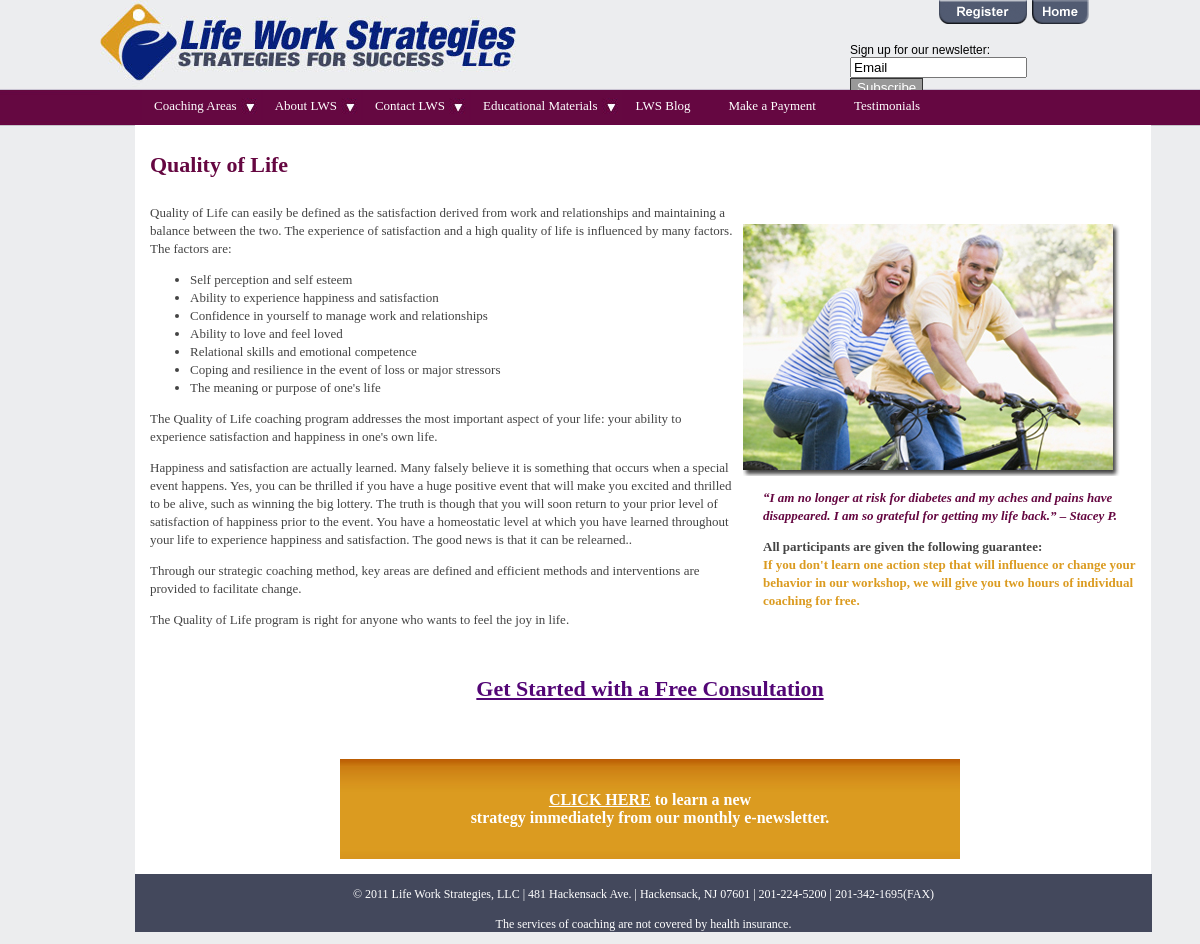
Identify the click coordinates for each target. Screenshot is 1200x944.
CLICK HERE (600, 799)
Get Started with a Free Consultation (649, 688)
